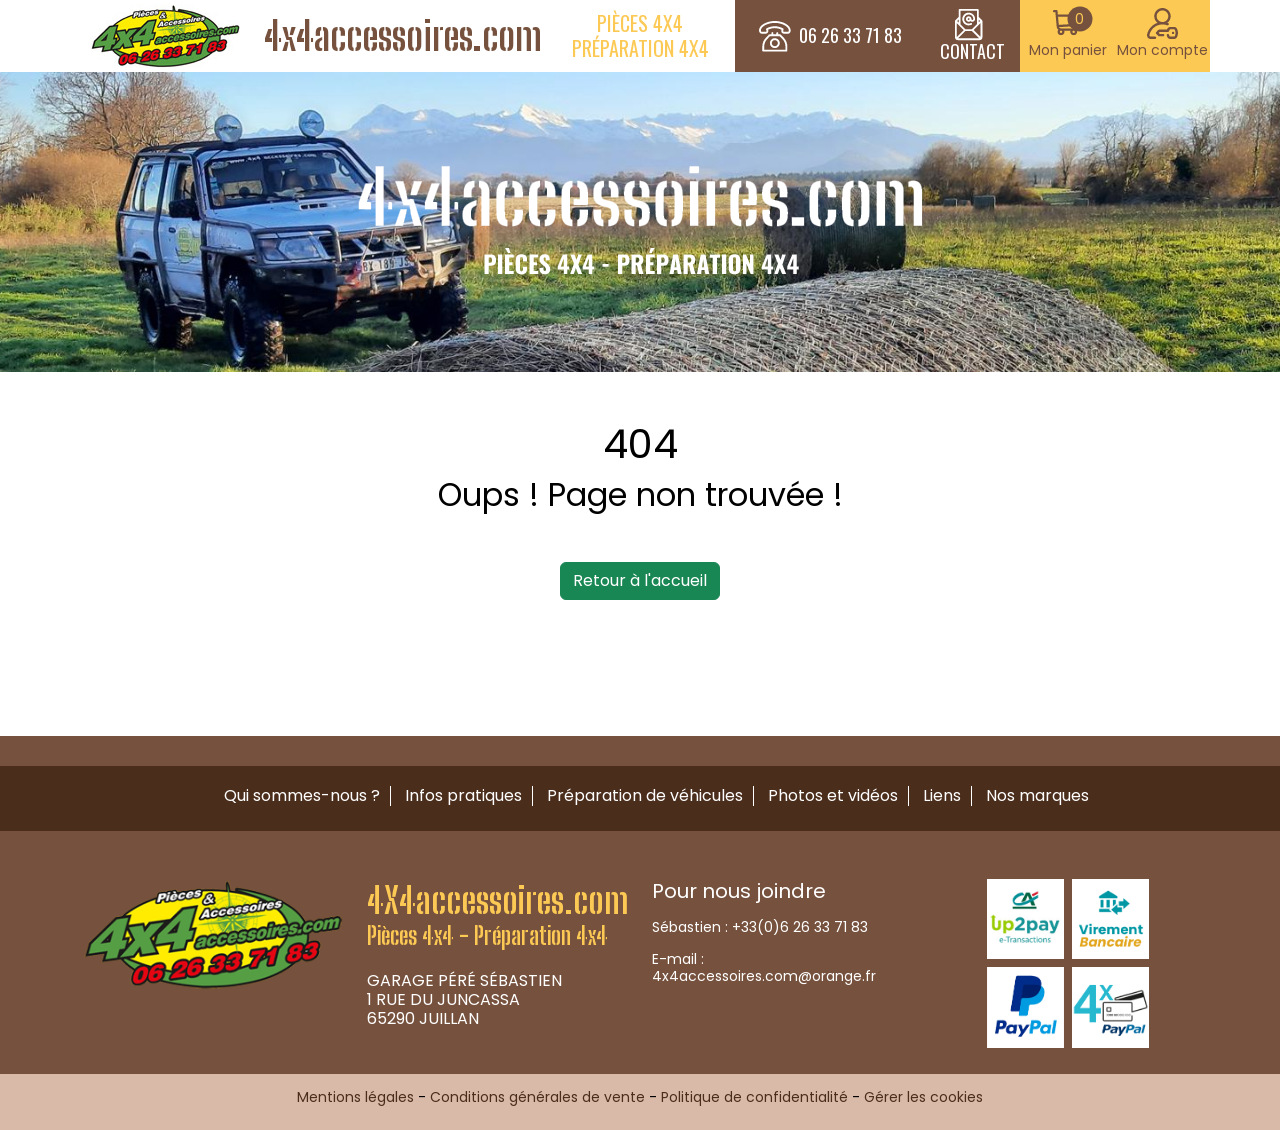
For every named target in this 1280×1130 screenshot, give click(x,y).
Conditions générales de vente (537, 1097)
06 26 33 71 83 (850, 36)
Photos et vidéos (833, 795)
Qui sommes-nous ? (302, 795)
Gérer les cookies (923, 1097)
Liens (942, 795)
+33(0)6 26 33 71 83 (800, 927)
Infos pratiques (463, 795)
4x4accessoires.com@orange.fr (764, 976)
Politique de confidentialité (754, 1097)
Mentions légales (355, 1097)
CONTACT (972, 36)
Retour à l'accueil (640, 580)
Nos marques (1037, 795)
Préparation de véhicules (645, 795)
